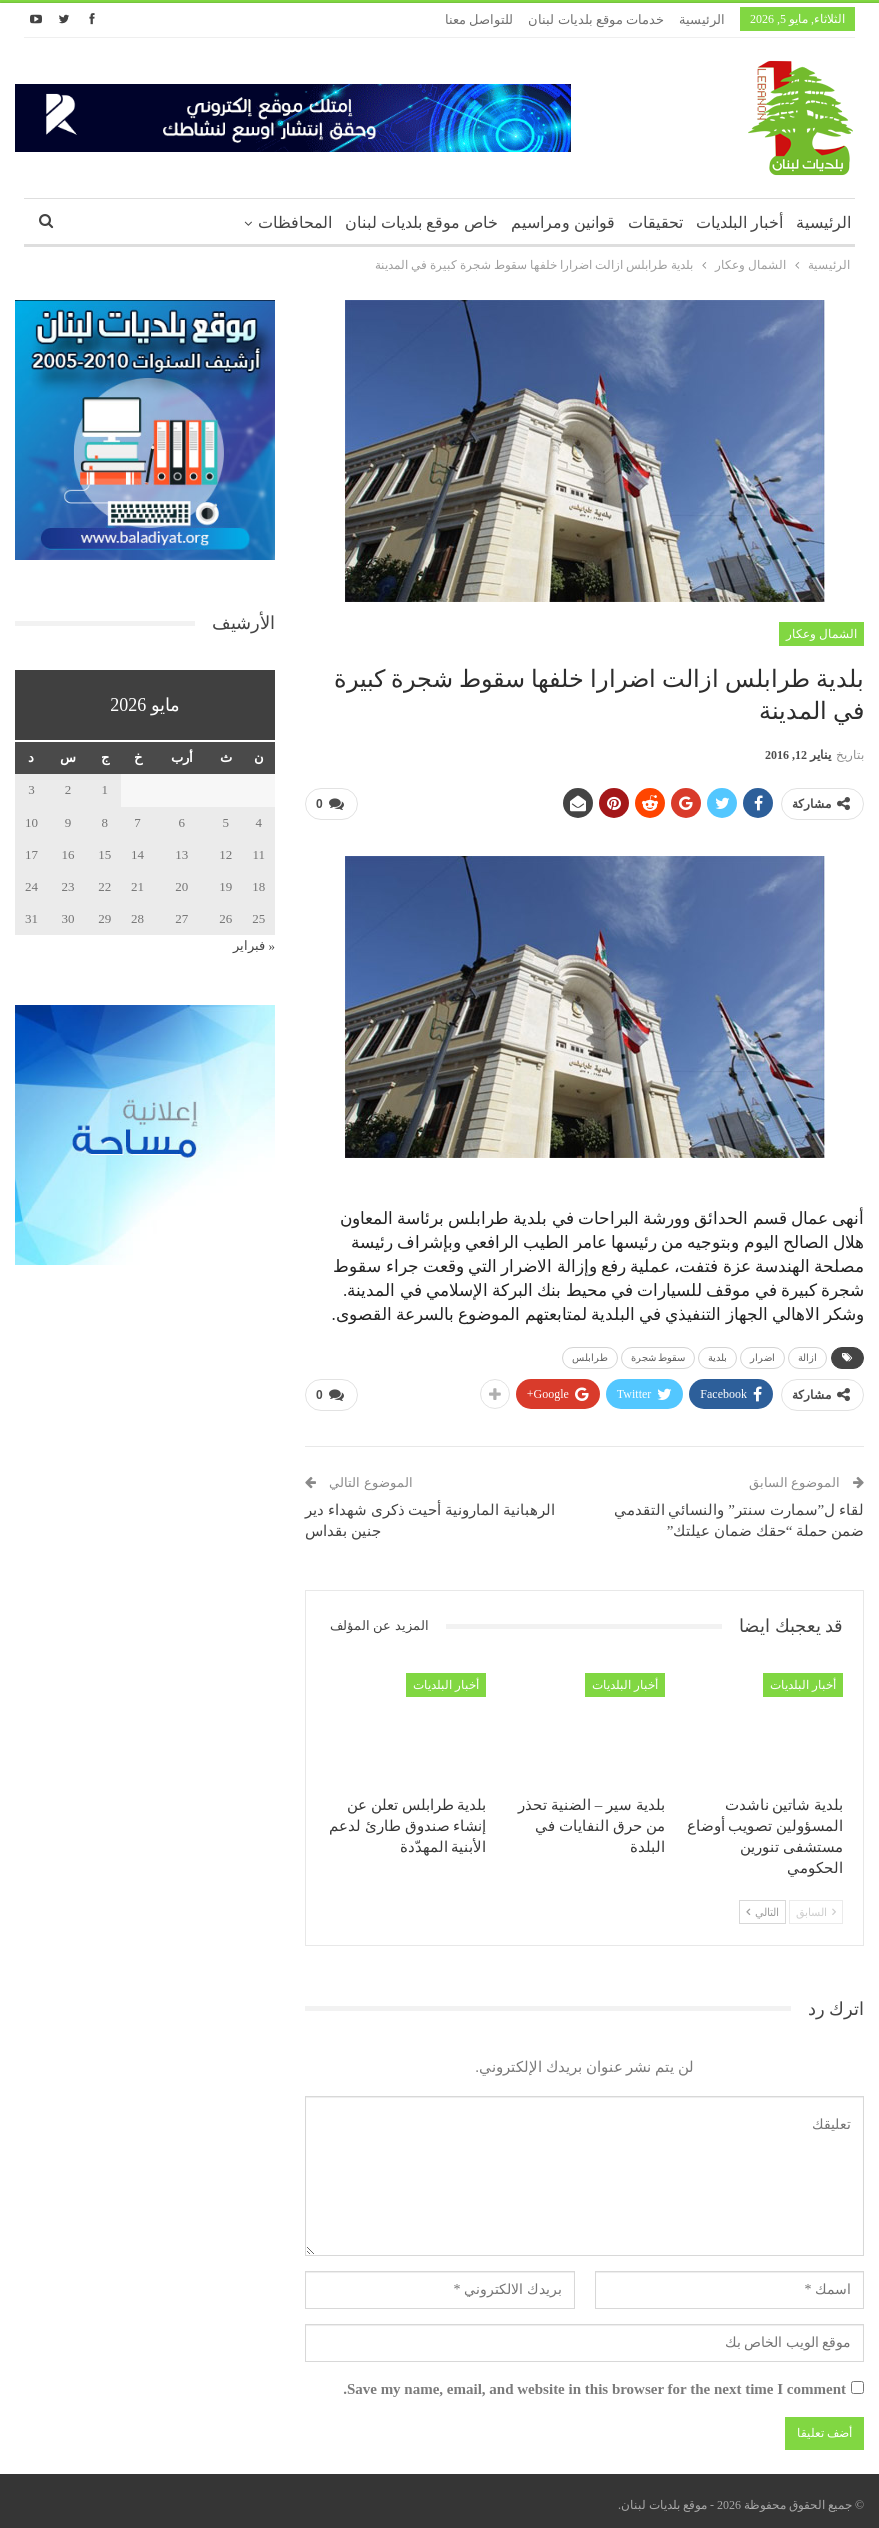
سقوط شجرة (658, 1353)
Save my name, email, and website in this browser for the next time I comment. (594, 2381)
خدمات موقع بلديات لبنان (596, 19)
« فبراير (254, 945)
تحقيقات (655, 222)
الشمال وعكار (821, 634)
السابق (816, 1905)
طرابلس (590, 1353)
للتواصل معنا (479, 19)
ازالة (807, 1353)
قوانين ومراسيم (563, 222)
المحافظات (295, 222)
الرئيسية (702, 19)
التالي (762, 1905)
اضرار (762, 1353)
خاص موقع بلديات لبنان (421, 222)
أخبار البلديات (739, 222)
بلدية (717, 1353)
